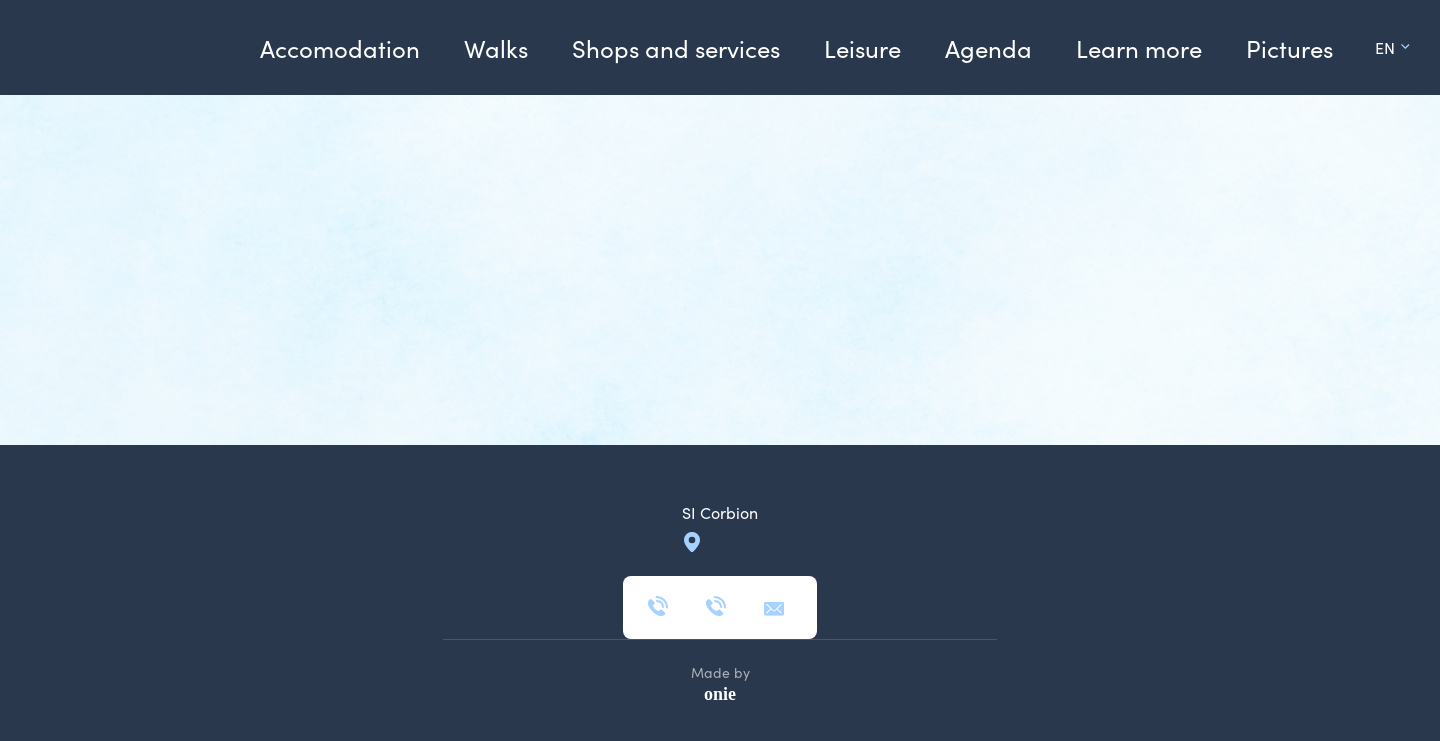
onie (720, 694)
